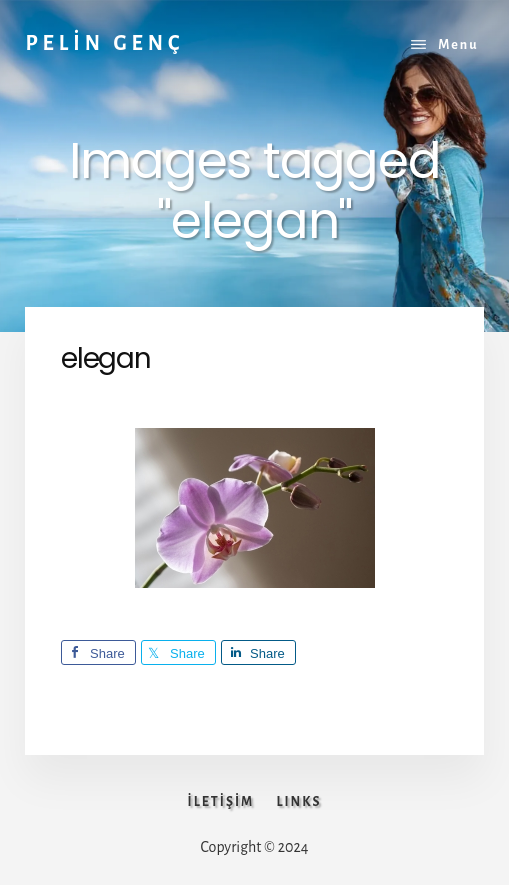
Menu (458, 45)
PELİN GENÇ (104, 43)
